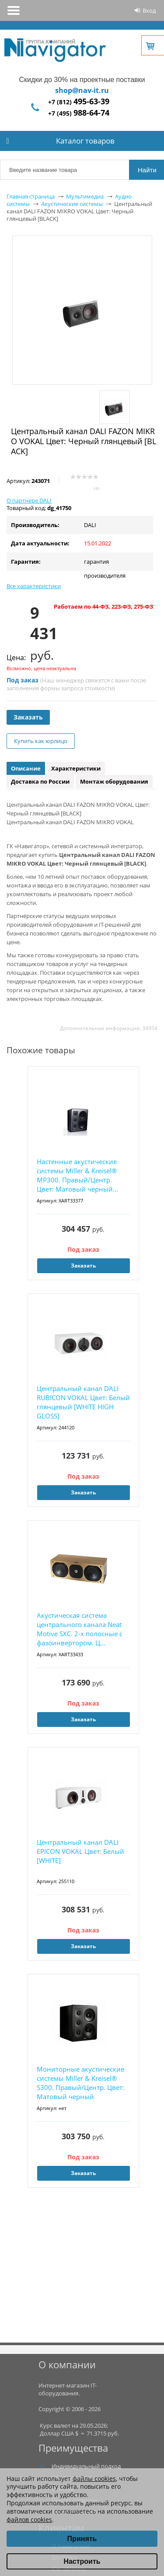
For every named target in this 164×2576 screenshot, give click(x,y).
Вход (149, 10)
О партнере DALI (29, 500)
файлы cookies (94, 2478)
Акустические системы (72, 204)
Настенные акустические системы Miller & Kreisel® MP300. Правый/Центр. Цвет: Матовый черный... (77, 1175)
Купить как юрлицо (40, 741)
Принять (82, 2538)
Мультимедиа (85, 196)
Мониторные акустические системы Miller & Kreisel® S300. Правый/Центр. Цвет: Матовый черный (80, 2083)
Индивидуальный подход (86, 2466)
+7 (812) (78, 102)
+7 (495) (78, 113)
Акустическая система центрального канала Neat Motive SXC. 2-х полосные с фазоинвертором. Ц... (79, 1629)
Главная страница (31, 196)
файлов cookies (29, 2519)
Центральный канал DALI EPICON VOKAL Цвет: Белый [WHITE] (80, 1851)
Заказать (28, 717)
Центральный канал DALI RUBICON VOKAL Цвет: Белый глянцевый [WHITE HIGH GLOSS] (83, 1402)
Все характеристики (34, 586)
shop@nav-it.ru (82, 90)
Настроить (81, 2561)
